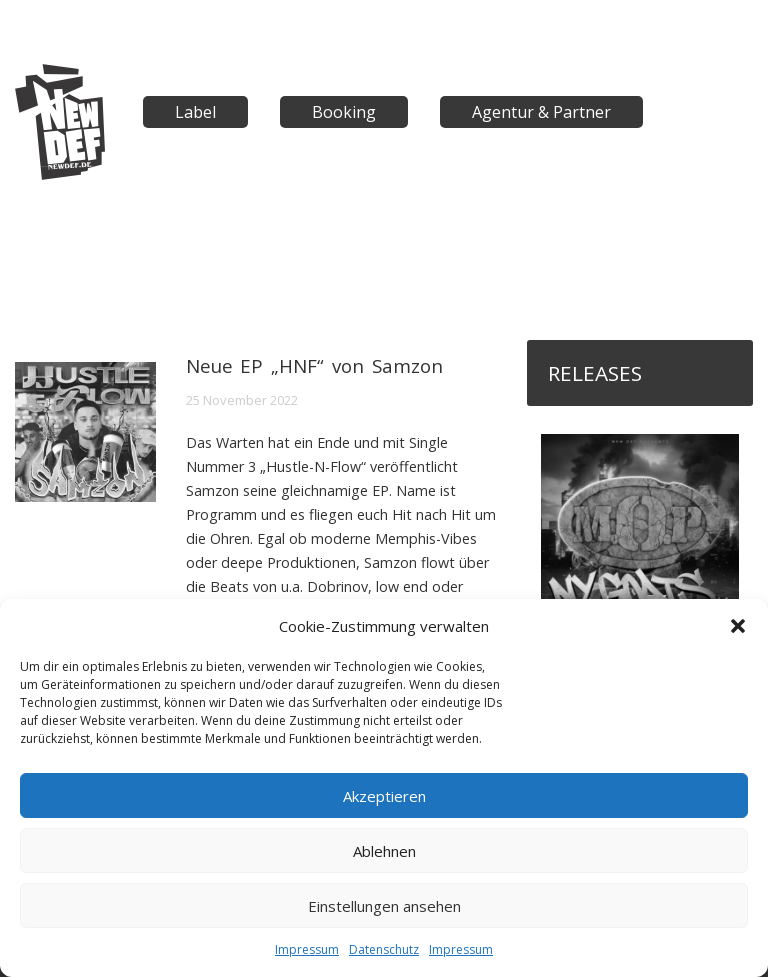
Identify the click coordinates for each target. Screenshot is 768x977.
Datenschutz (384, 949)
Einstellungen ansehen (384, 906)
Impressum (307, 949)
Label (195, 112)
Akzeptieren (384, 796)
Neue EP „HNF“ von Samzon (314, 365)
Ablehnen (384, 851)
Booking (344, 112)
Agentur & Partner (541, 112)
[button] (738, 626)
